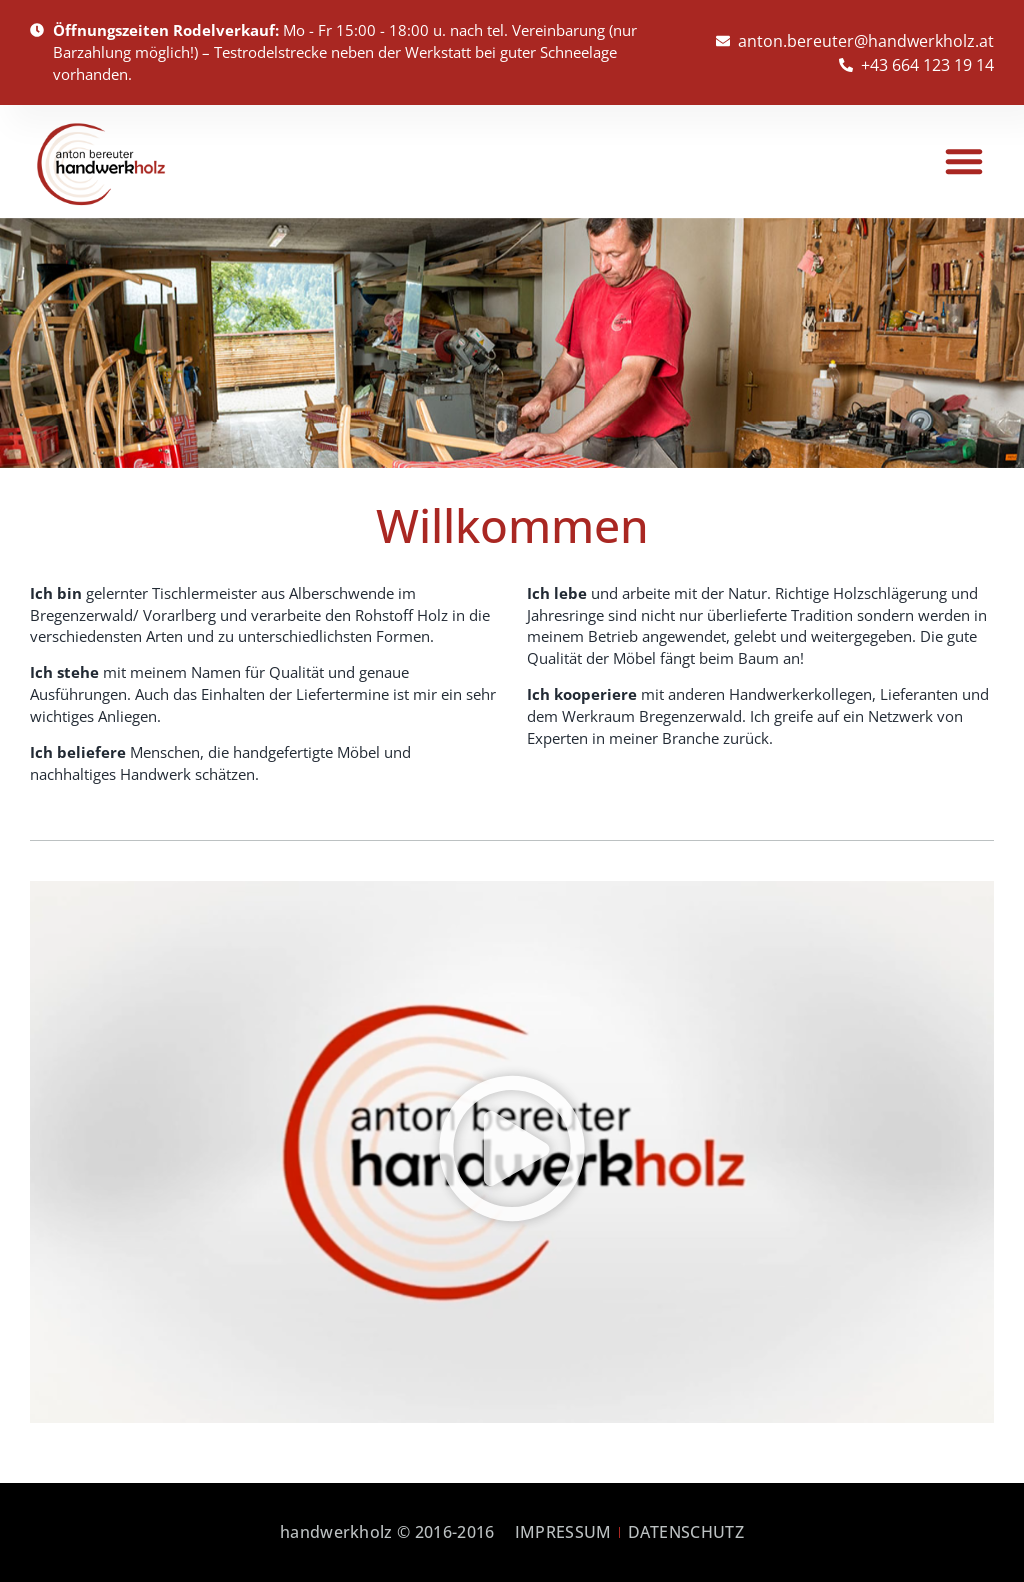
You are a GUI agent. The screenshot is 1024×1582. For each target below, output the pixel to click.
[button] (964, 161)
